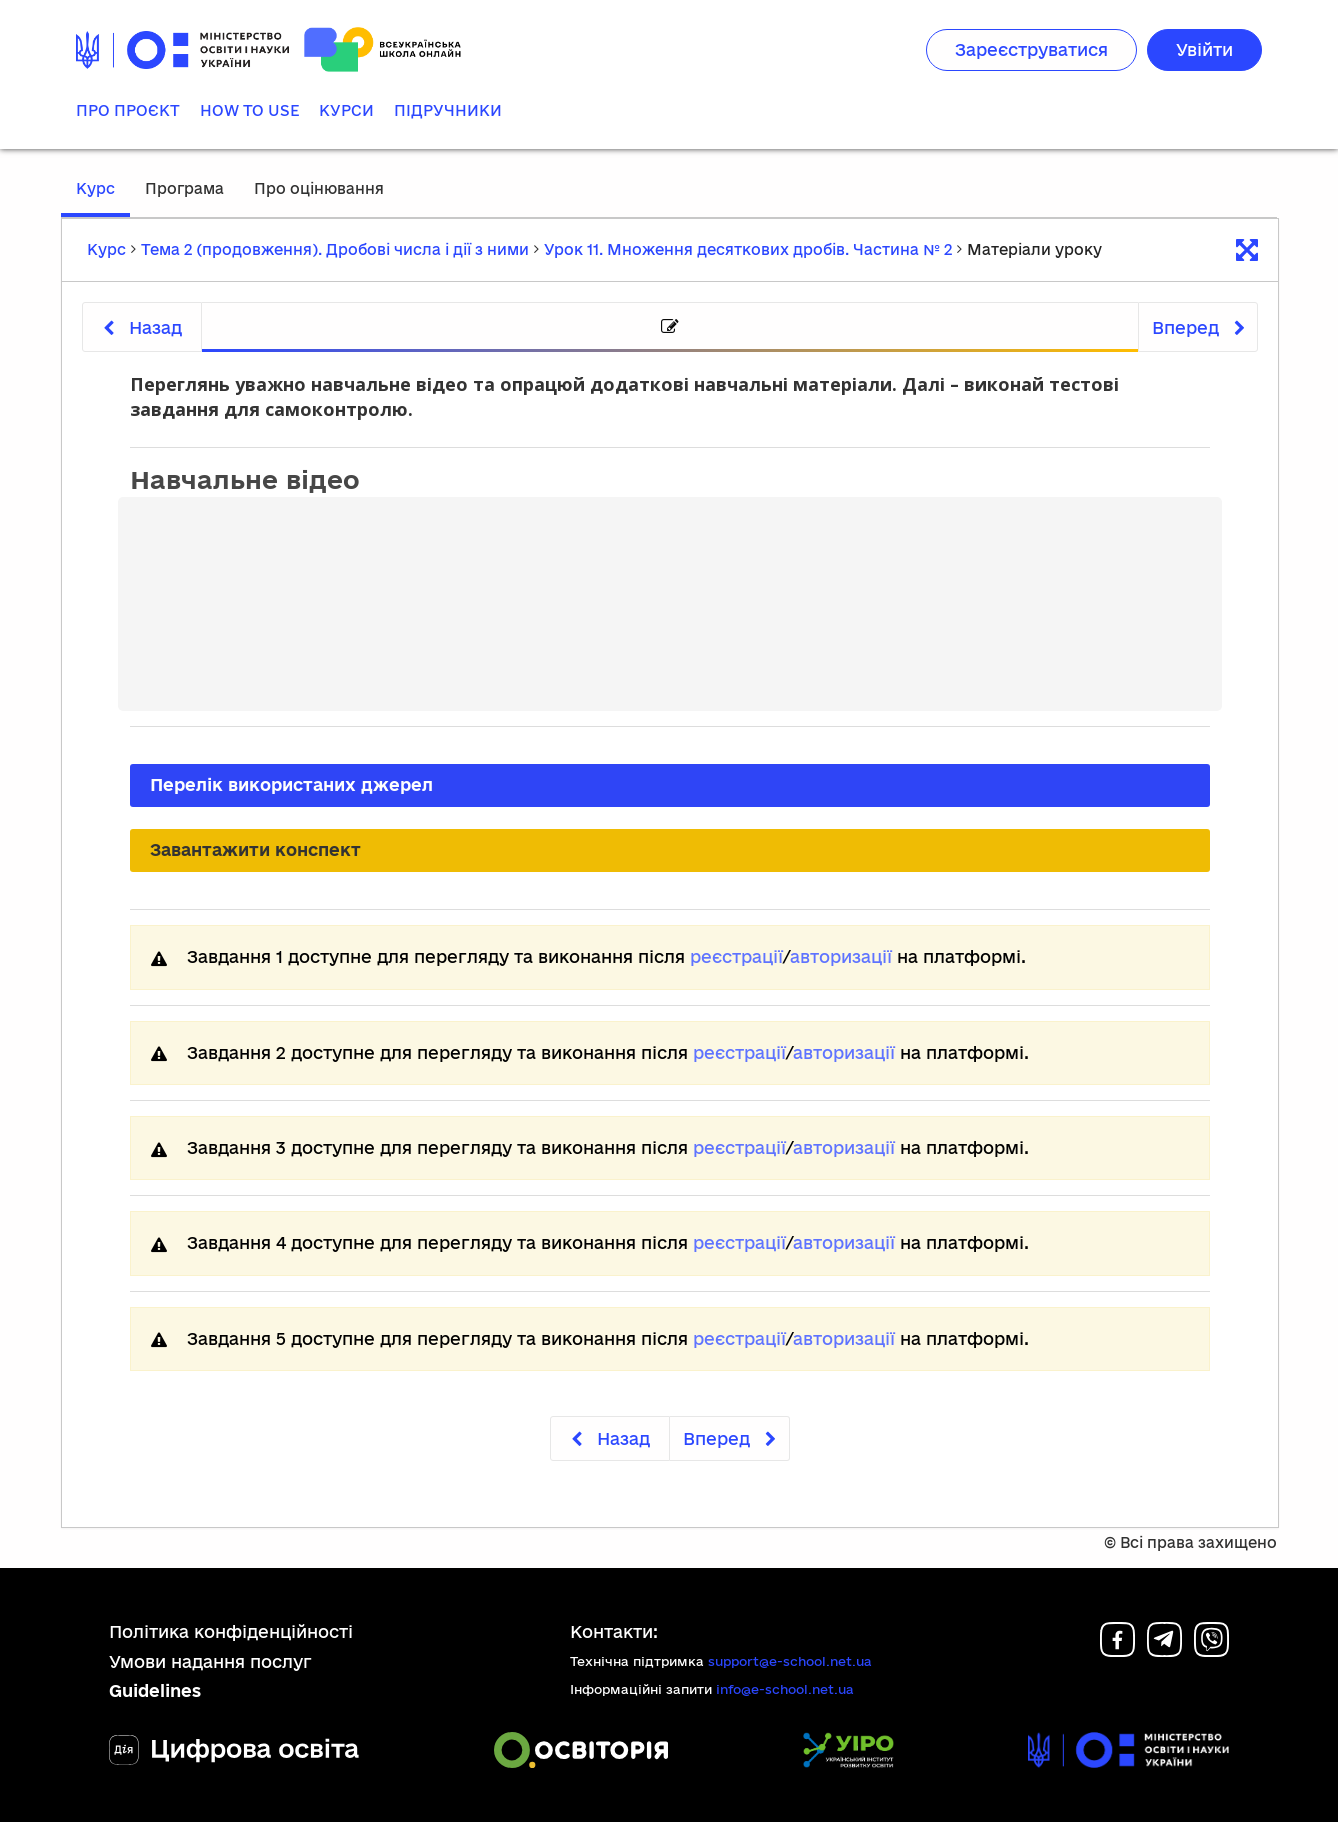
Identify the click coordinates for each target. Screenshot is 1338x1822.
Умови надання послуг (210, 1661)
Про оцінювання (319, 188)
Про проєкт (128, 110)
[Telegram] (1164, 1650)
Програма (184, 188)
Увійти (1204, 49)
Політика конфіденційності (231, 1631)
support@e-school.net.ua (790, 1661)
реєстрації (736, 956)
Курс (95, 188)
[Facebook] (1117, 1650)
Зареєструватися (1031, 49)
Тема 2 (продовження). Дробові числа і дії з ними (335, 249)
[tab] (670, 327)
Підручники (448, 110)
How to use (249, 110)
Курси (346, 110)
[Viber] (1211, 1650)
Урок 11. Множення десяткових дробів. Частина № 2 (748, 249)
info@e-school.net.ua (785, 1689)
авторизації (841, 956)
